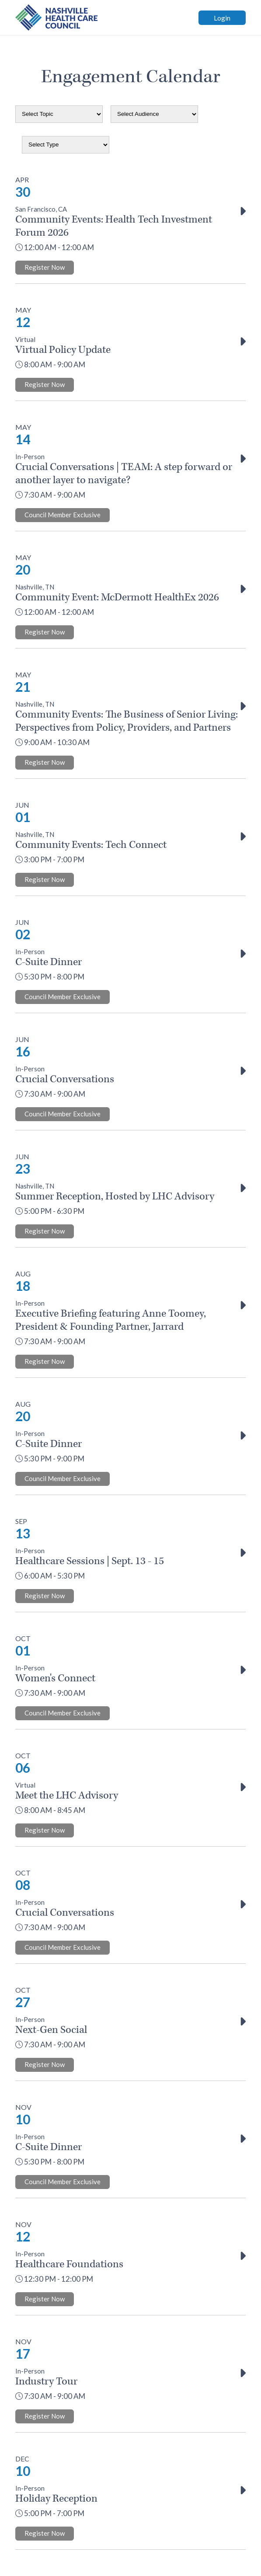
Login (222, 18)
